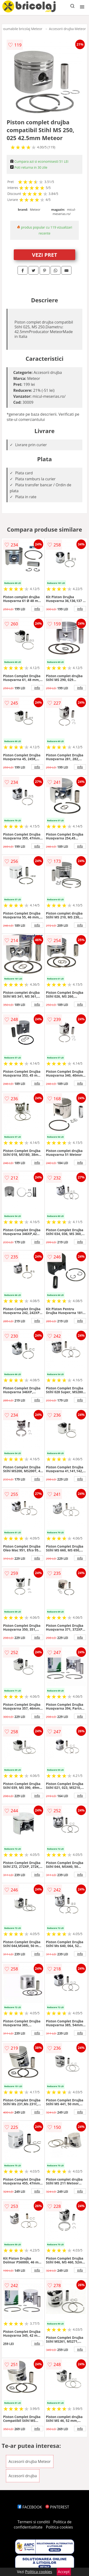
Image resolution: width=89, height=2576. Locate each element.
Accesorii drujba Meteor (67, 28)
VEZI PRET (44, 254)
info (37, 609)
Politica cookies (59, 2527)
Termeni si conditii (34, 2521)
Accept (64, 2571)
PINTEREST (57, 2507)
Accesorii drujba (23, 2475)
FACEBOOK (30, 2507)
